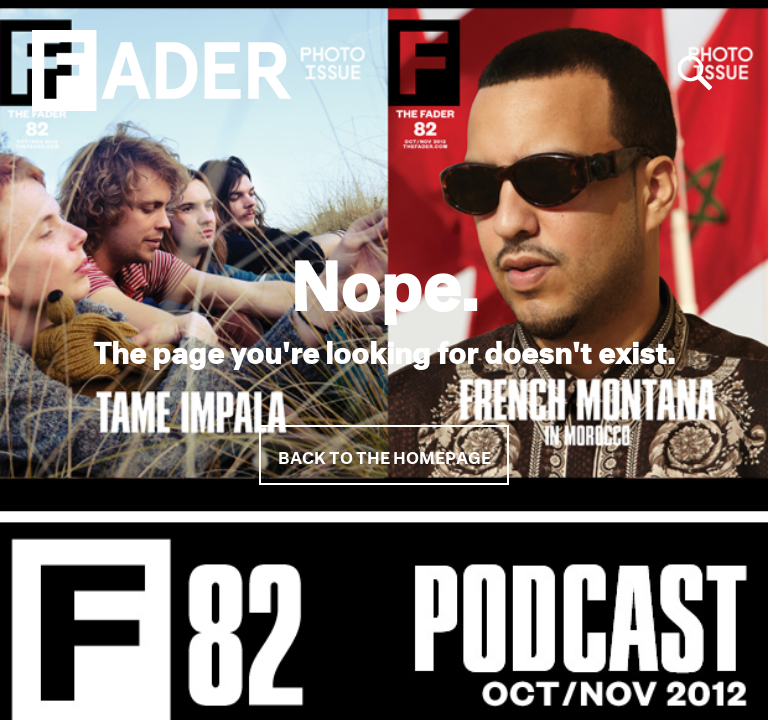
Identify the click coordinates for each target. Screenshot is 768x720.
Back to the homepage (384, 454)
